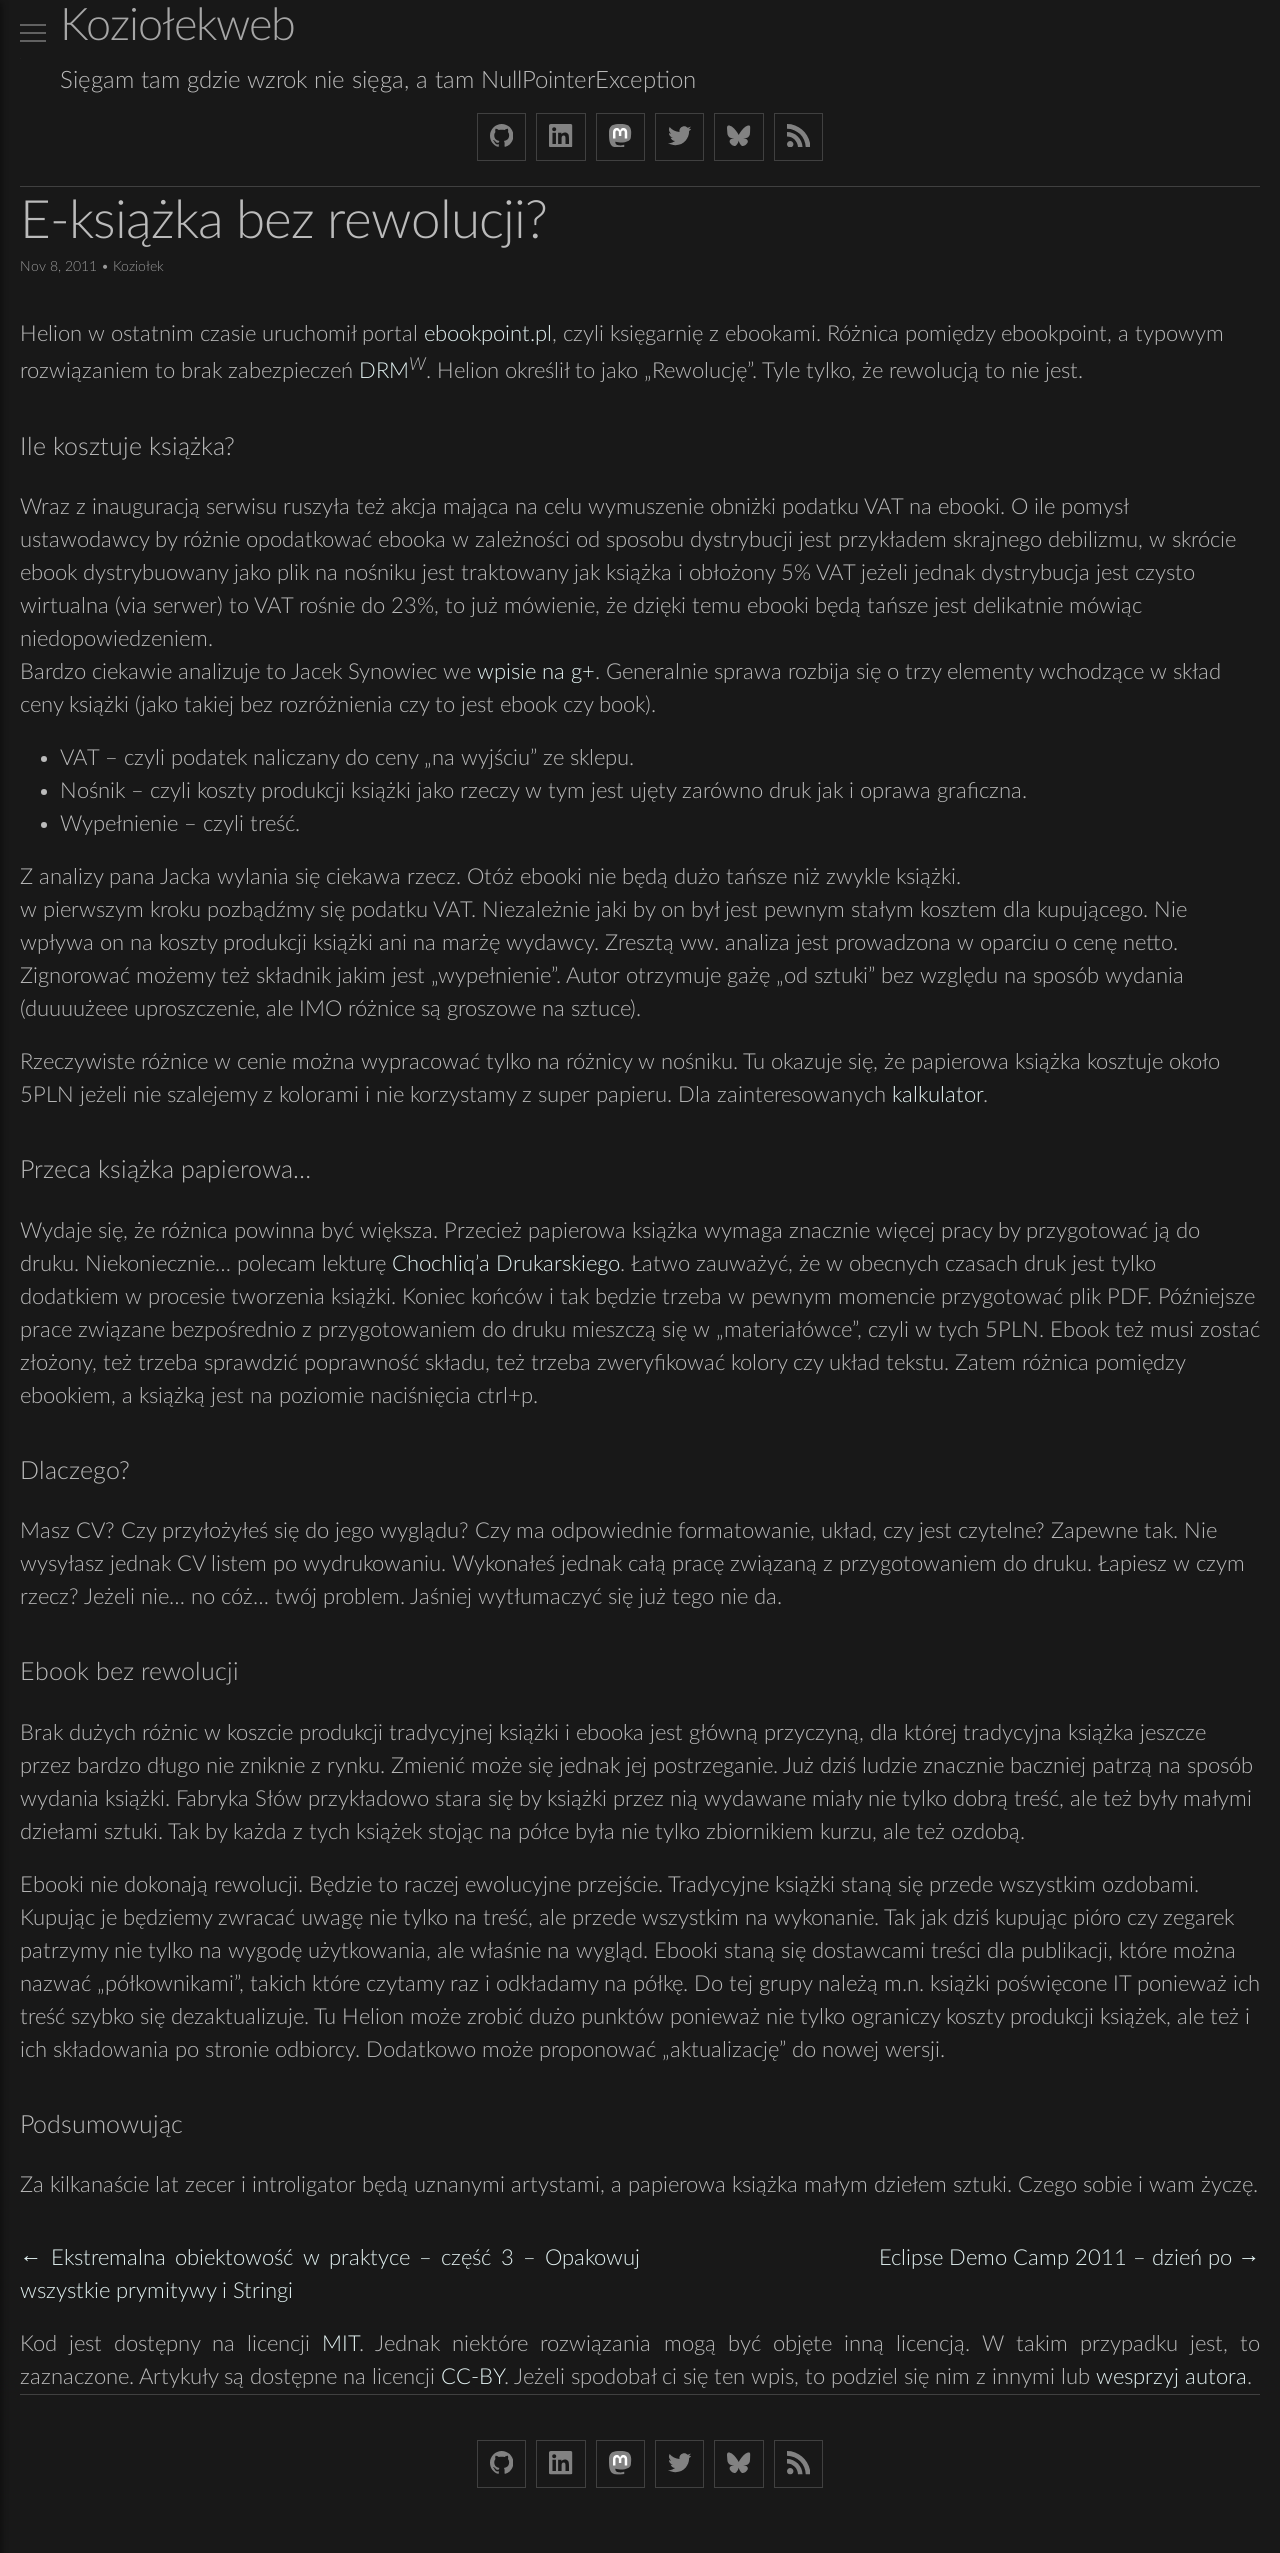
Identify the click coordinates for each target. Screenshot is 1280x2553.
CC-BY (472, 2377)
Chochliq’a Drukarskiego (506, 1264)
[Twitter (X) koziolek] (679, 137)
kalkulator (937, 1095)
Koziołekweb (177, 26)
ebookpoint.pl (488, 334)
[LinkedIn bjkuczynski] (560, 137)
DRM (384, 372)
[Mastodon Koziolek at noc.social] (620, 137)
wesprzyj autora (1171, 2377)
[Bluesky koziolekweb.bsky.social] (738, 137)
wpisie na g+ (536, 672)
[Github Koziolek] (501, 137)
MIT (340, 2344)
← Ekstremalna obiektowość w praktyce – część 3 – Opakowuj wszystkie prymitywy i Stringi (330, 2274)
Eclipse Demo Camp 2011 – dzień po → (1069, 2258)
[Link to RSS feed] (798, 137)
